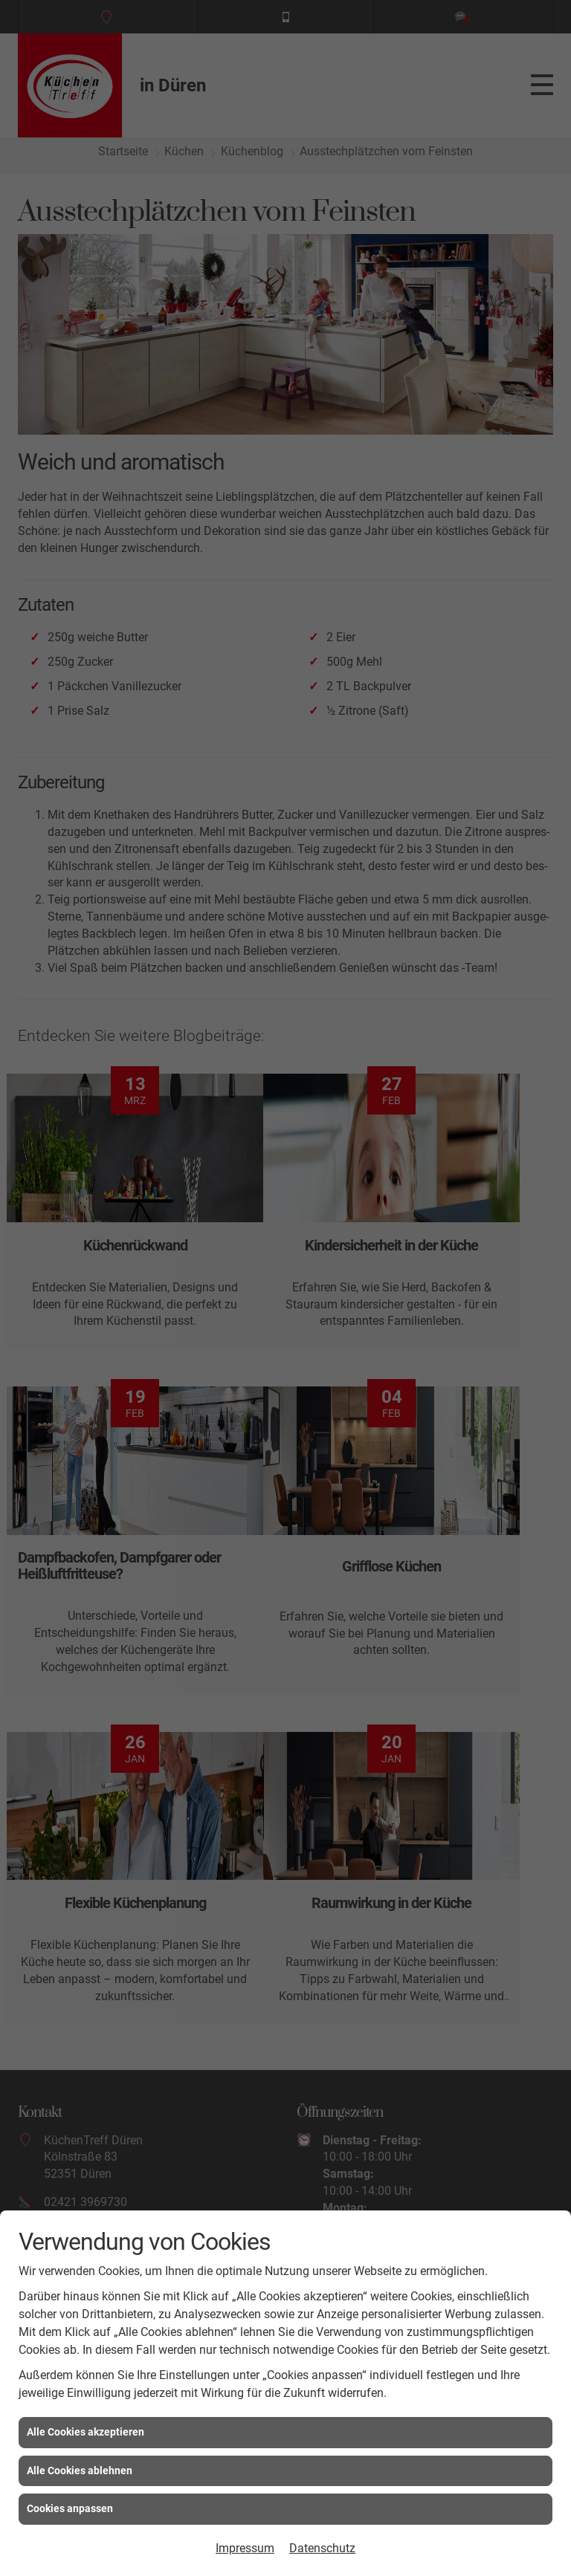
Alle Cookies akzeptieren (85, 2432)
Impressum (245, 2548)
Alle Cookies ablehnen (79, 2470)
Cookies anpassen (70, 2508)
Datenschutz (322, 2548)
